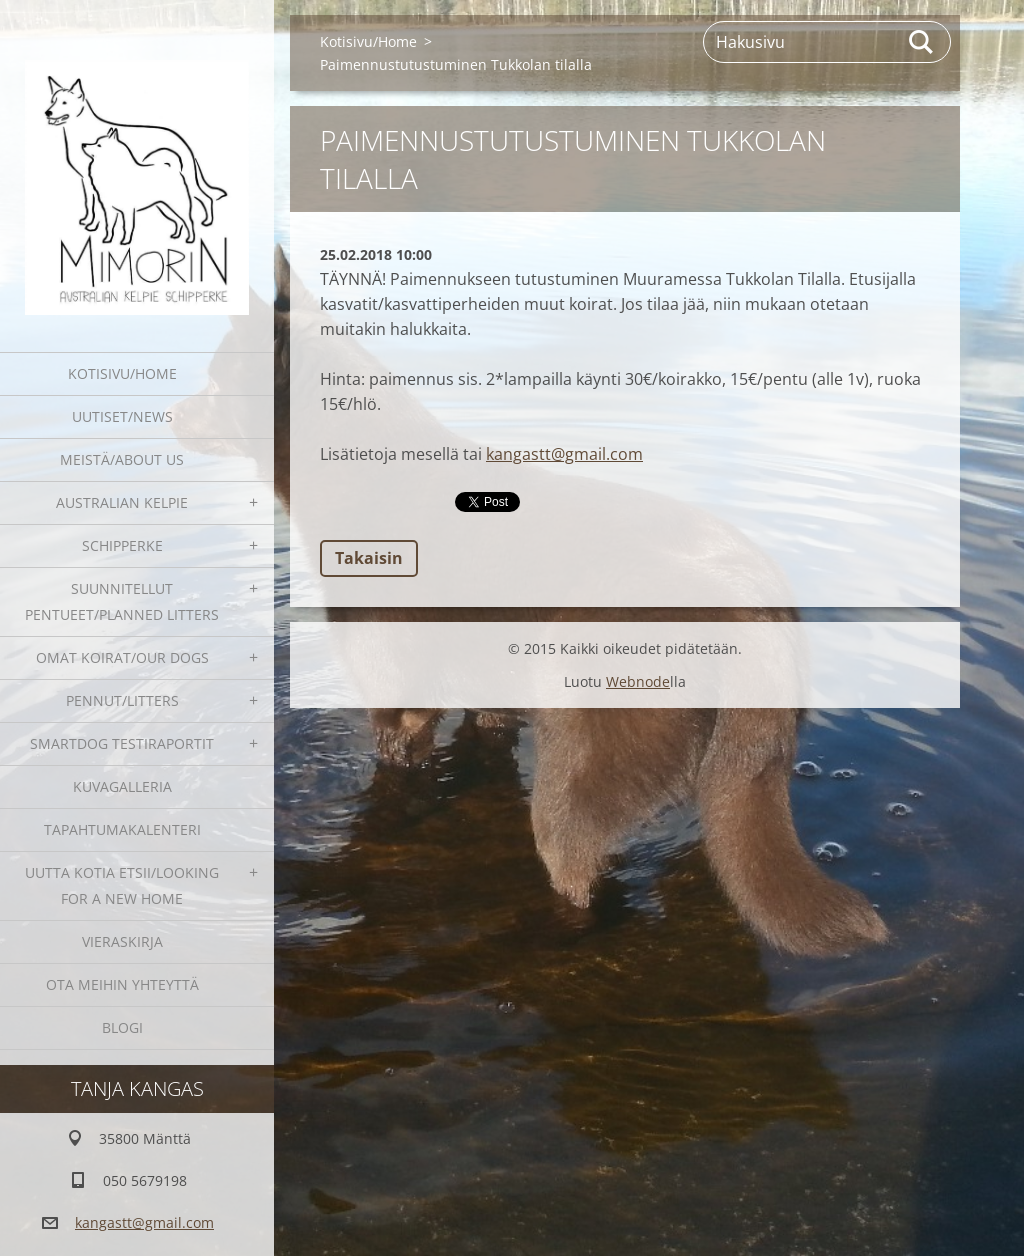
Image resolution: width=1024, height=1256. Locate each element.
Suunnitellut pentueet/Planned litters (122, 601)
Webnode (638, 681)
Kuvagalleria (122, 786)
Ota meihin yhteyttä (122, 984)
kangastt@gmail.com (564, 454)
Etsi (922, 42)
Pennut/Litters (122, 700)
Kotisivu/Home (122, 373)
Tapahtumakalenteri (122, 829)
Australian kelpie (122, 502)
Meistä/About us (122, 459)
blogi (122, 1027)
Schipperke (122, 545)
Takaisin (369, 558)
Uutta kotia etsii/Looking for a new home (122, 885)
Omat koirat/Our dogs (122, 657)
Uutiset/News (122, 416)
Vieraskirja (122, 941)
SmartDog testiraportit (122, 743)
